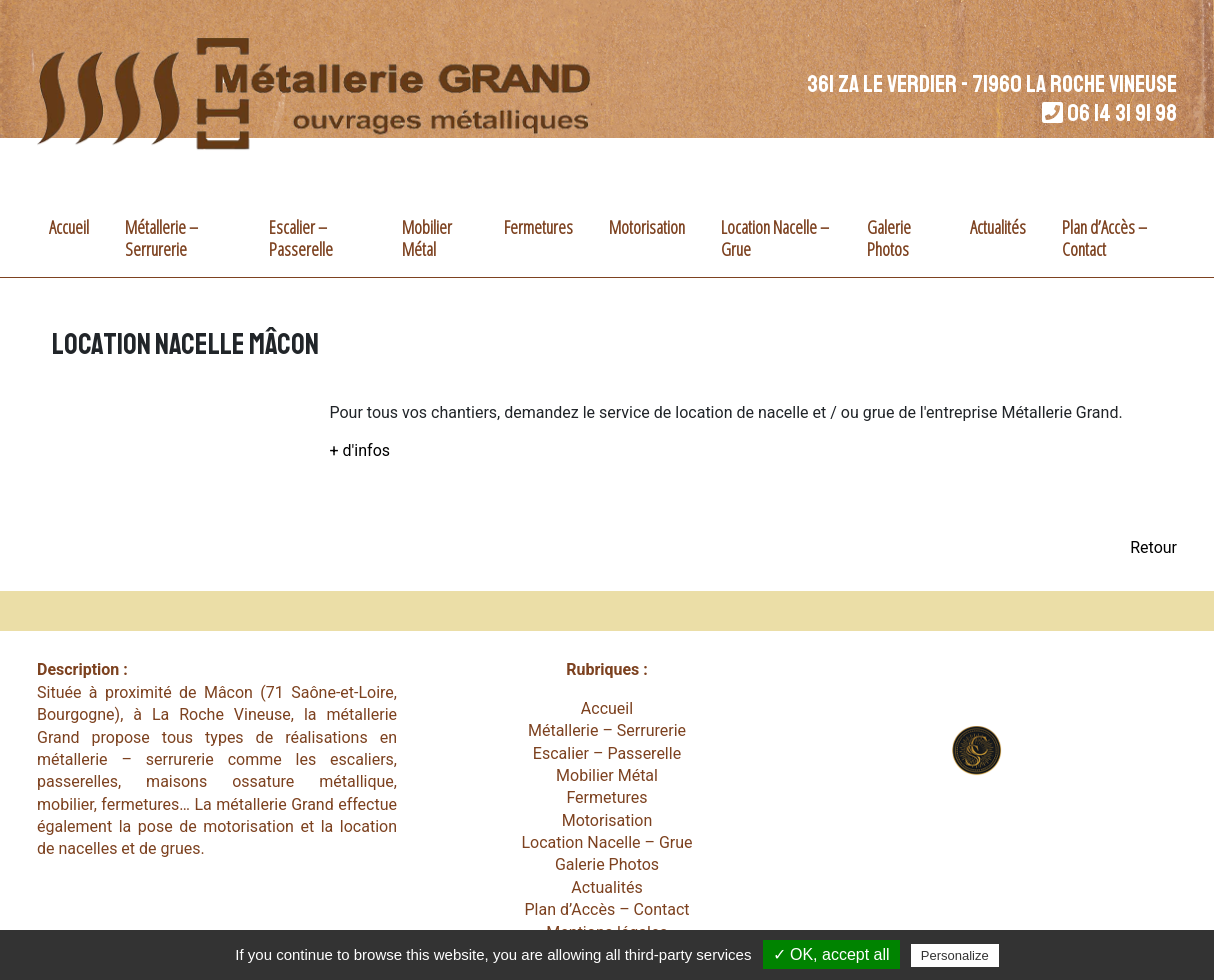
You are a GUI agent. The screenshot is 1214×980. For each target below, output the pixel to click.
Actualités (998, 227)
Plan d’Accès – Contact (1104, 238)
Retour (1153, 547)
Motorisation (647, 227)
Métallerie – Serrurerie (161, 238)
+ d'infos (360, 450)
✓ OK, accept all (831, 954)
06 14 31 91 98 (1122, 113)
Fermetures (538, 227)
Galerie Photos (889, 238)
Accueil (69, 227)
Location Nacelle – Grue (775, 238)
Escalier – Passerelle (301, 238)
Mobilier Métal (427, 238)
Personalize (955, 955)
